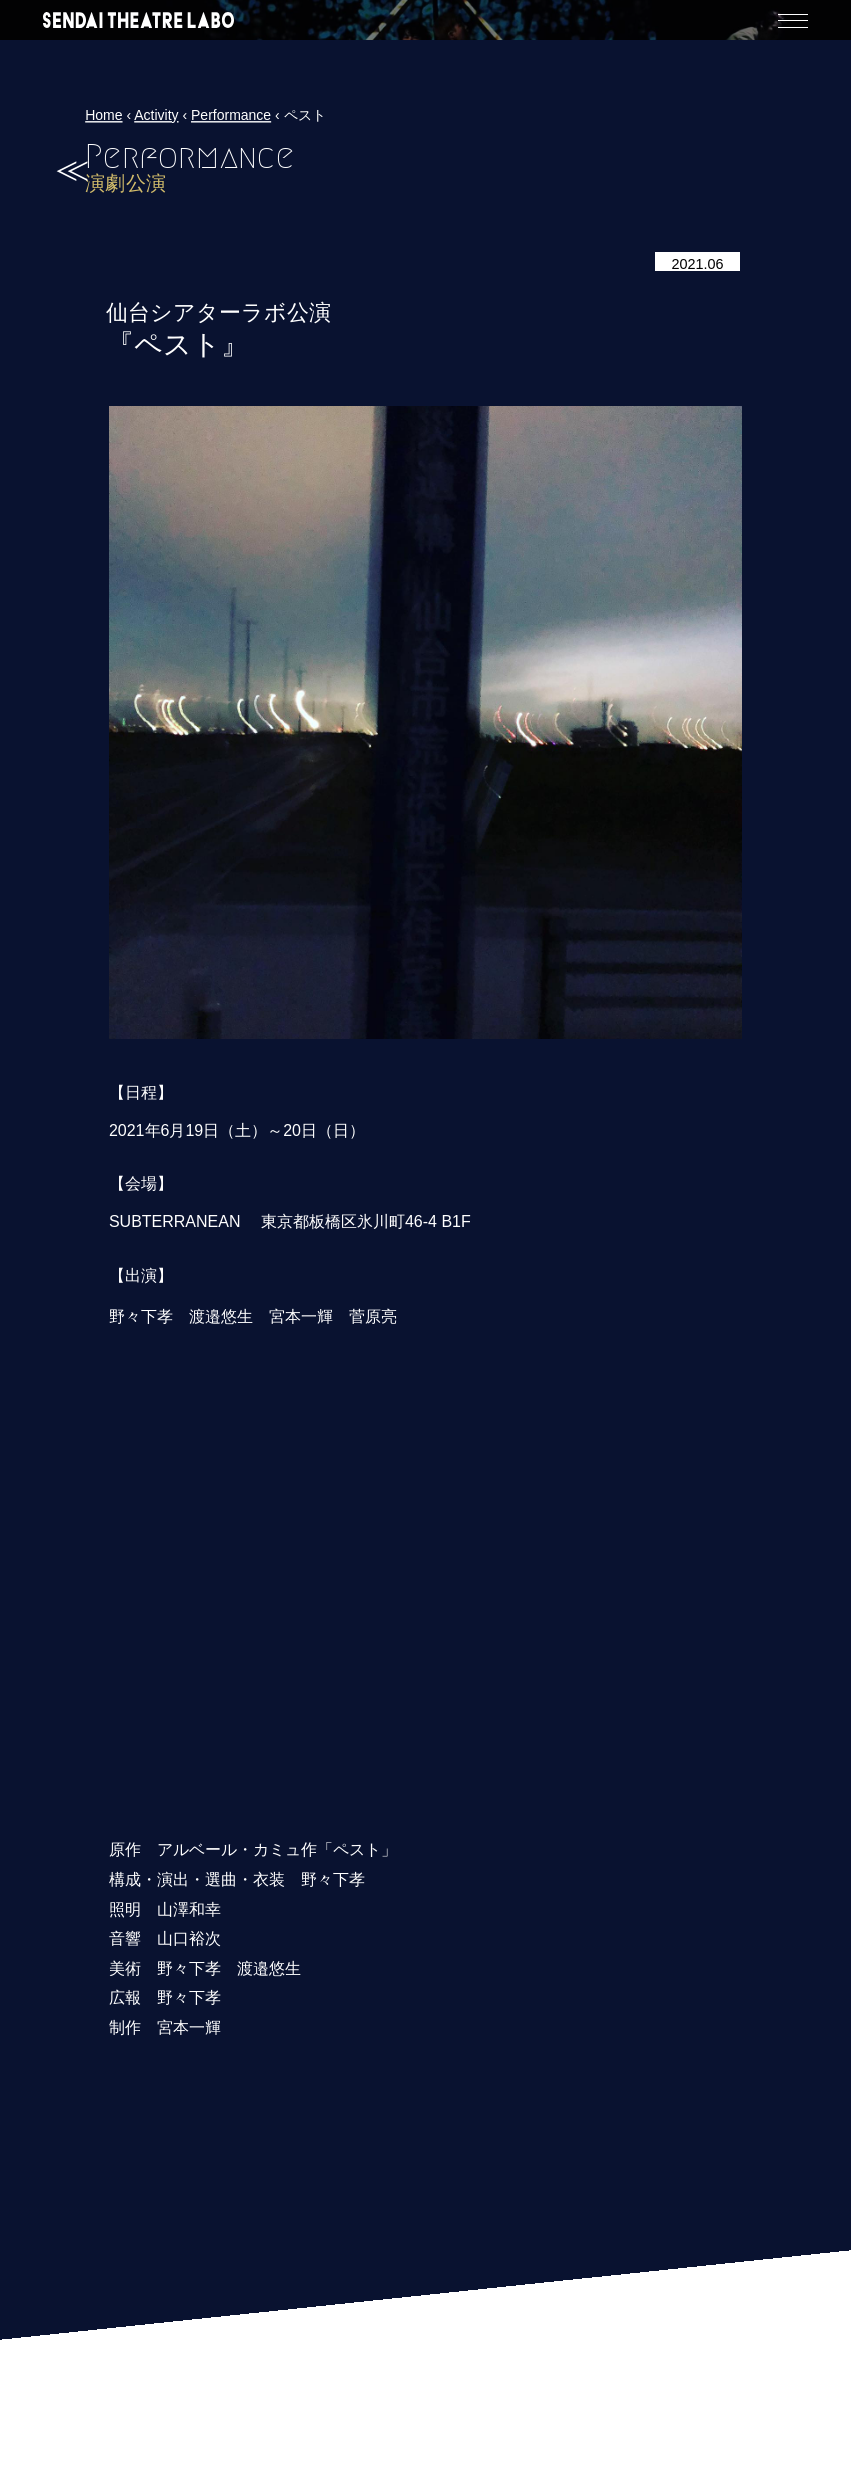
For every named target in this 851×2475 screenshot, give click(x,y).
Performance (231, 115)
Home (103, 115)
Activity (156, 115)
